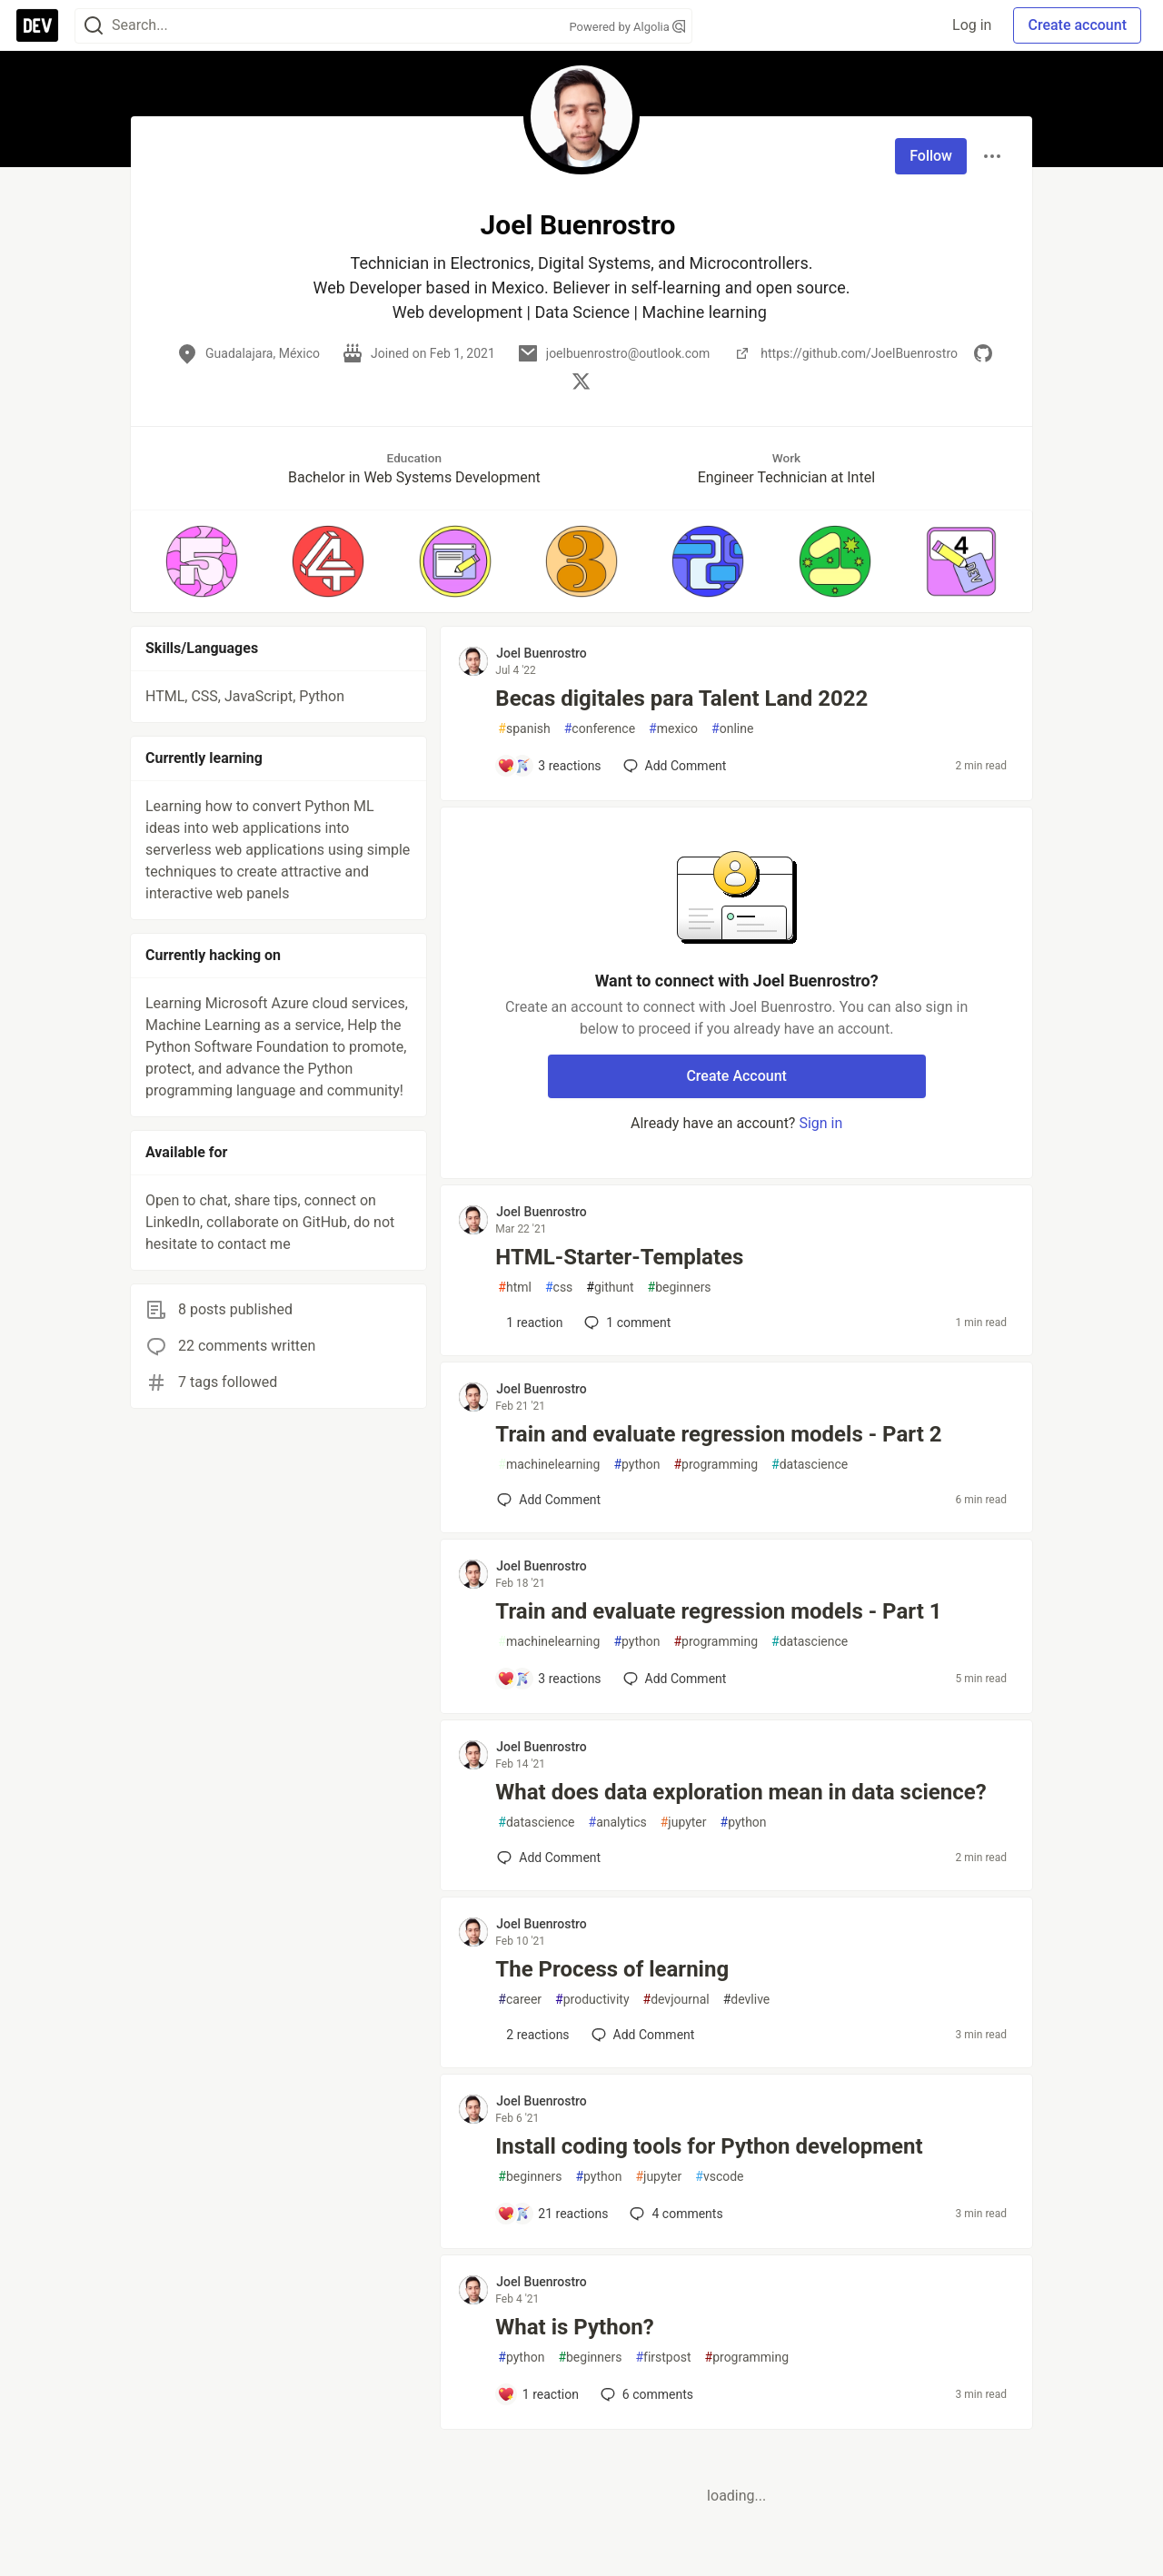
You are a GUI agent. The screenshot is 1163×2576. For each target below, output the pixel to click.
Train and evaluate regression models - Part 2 (718, 1434)
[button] (201, 561)
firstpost (663, 2357)
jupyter (684, 1822)
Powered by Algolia (627, 27)
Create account (1077, 25)
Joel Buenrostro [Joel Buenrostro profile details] (541, 653)
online (732, 728)
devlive (746, 1999)
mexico (673, 728)
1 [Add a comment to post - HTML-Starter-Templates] (626, 1322)
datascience (809, 1464)
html (515, 1287)
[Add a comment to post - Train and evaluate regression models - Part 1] (548, 1678)
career (520, 1999)
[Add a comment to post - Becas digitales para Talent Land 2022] (548, 765)
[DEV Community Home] (37, 25)
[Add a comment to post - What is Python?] (538, 2394)
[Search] (93, 26)
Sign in (820, 1123)
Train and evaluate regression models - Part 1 (718, 1611)
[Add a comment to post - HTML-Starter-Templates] (529, 1322)
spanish (524, 728)
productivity (592, 1999)
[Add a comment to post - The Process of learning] (533, 2034)
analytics (618, 1822)
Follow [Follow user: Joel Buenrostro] (931, 155)
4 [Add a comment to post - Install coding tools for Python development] (674, 2213)
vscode (719, 2176)
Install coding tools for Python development (708, 2146)
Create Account (736, 1076)
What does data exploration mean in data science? (740, 1792)
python (636, 1464)
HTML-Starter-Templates (619, 1257)
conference (599, 728)
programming (715, 1464)
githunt (609, 1287)
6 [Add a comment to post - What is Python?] (645, 2394)
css (558, 1287)
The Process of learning (612, 1969)
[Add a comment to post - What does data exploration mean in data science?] (548, 1857)
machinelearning (549, 1464)
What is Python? (574, 2327)
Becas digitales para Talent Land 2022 (681, 698)
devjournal (676, 1999)
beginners (679, 1287)
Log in (971, 25)
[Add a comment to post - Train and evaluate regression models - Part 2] (548, 1499)
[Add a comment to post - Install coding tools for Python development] (552, 2213)
